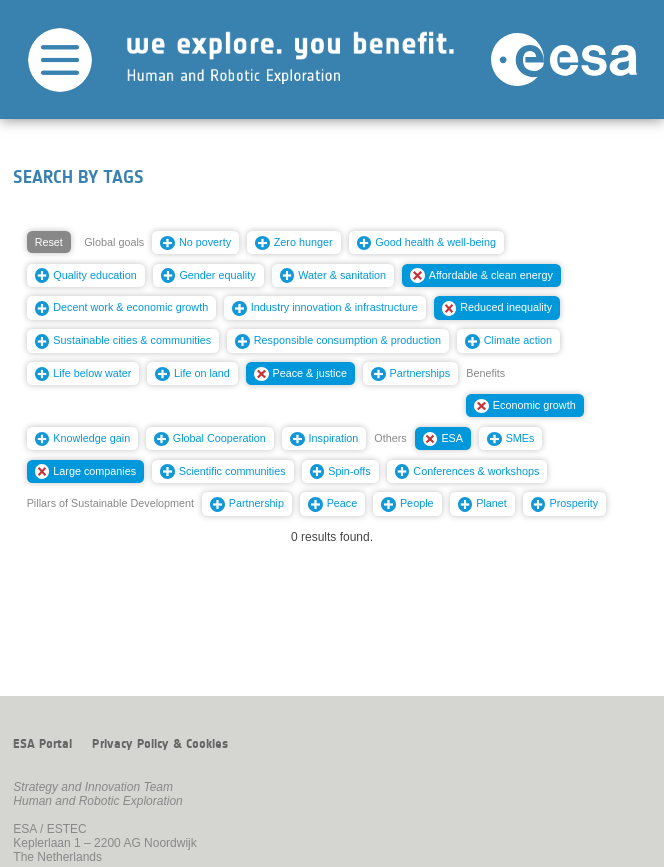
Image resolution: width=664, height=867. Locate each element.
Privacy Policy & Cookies (160, 744)
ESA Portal (42, 744)
